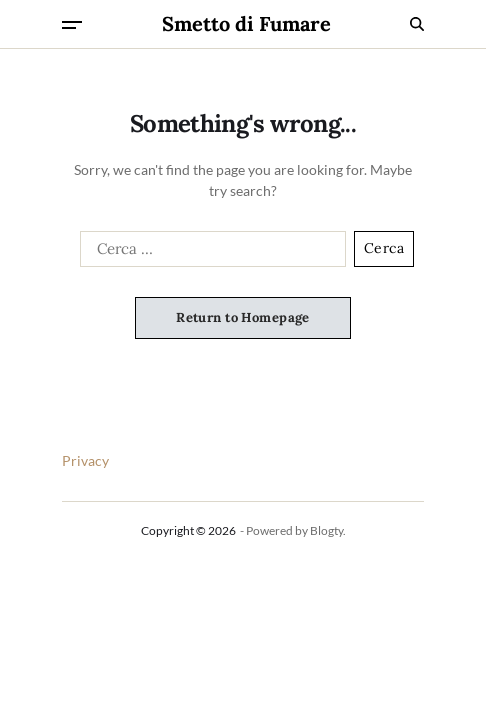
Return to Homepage (243, 317)
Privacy (85, 460)
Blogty (326, 530)
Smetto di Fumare (246, 24)
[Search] (417, 24)
